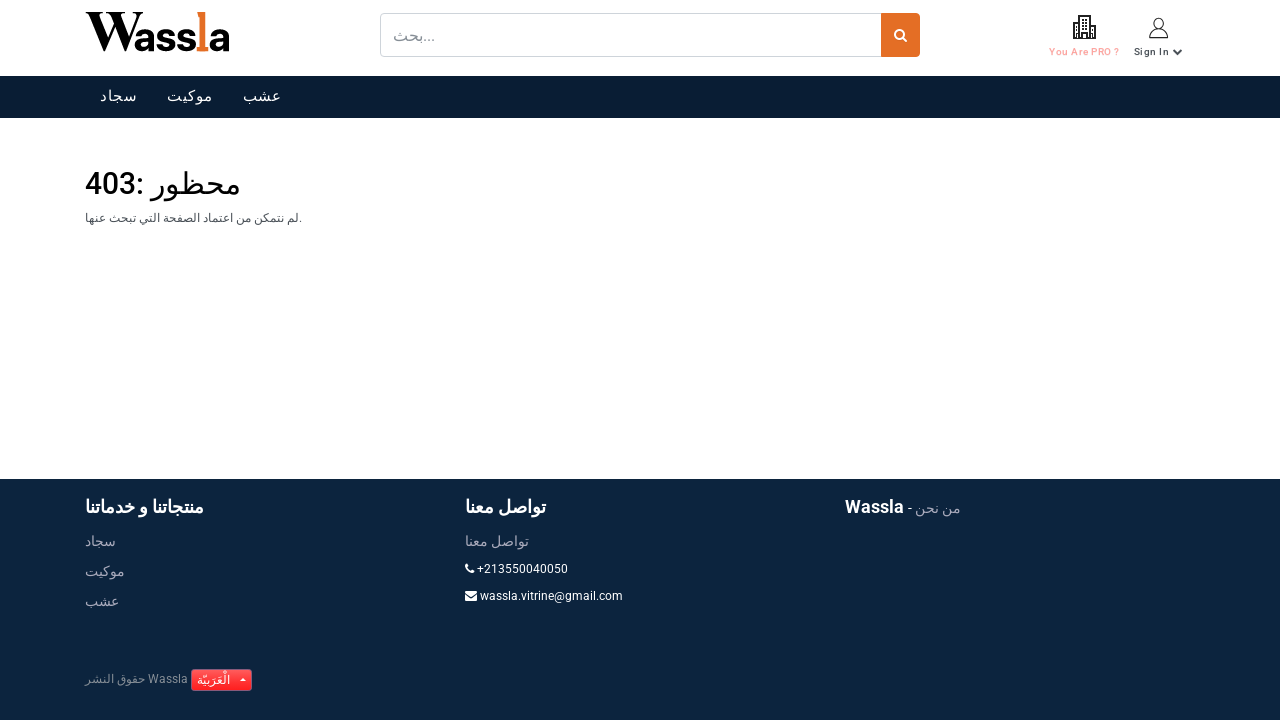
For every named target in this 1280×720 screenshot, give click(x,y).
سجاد (118, 96)
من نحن (938, 508)
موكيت (190, 96)
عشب (262, 96)
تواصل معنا (497, 541)
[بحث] (900, 35)
